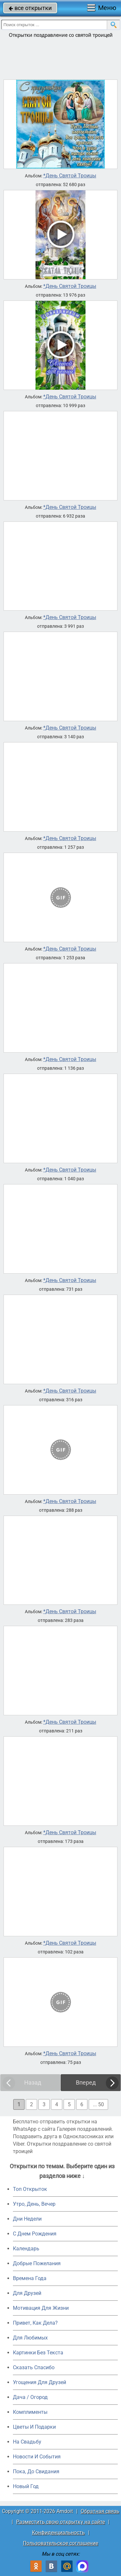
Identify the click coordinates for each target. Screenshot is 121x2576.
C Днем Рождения (34, 2234)
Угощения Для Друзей (39, 2382)
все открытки (30, 8)
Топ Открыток (30, 2189)
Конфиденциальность (58, 2532)
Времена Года (29, 2278)
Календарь (26, 2248)
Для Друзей (27, 2293)
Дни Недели (27, 2219)
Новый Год (26, 2486)
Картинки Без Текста (38, 2353)
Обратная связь (100, 2511)
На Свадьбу (27, 2442)
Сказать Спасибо (34, 2367)
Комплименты (30, 2412)
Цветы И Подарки (34, 2427)
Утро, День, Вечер (34, 2204)
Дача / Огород (30, 2397)
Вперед (86, 2082)
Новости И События (37, 2457)
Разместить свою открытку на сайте (60, 2522)
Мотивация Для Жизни (41, 2308)
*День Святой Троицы (69, 176)
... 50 (98, 2104)
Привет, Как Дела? (35, 2323)
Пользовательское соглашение (60, 2543)
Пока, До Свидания (36, 2471)
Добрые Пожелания (37, 2263)
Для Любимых (30, 2338)
